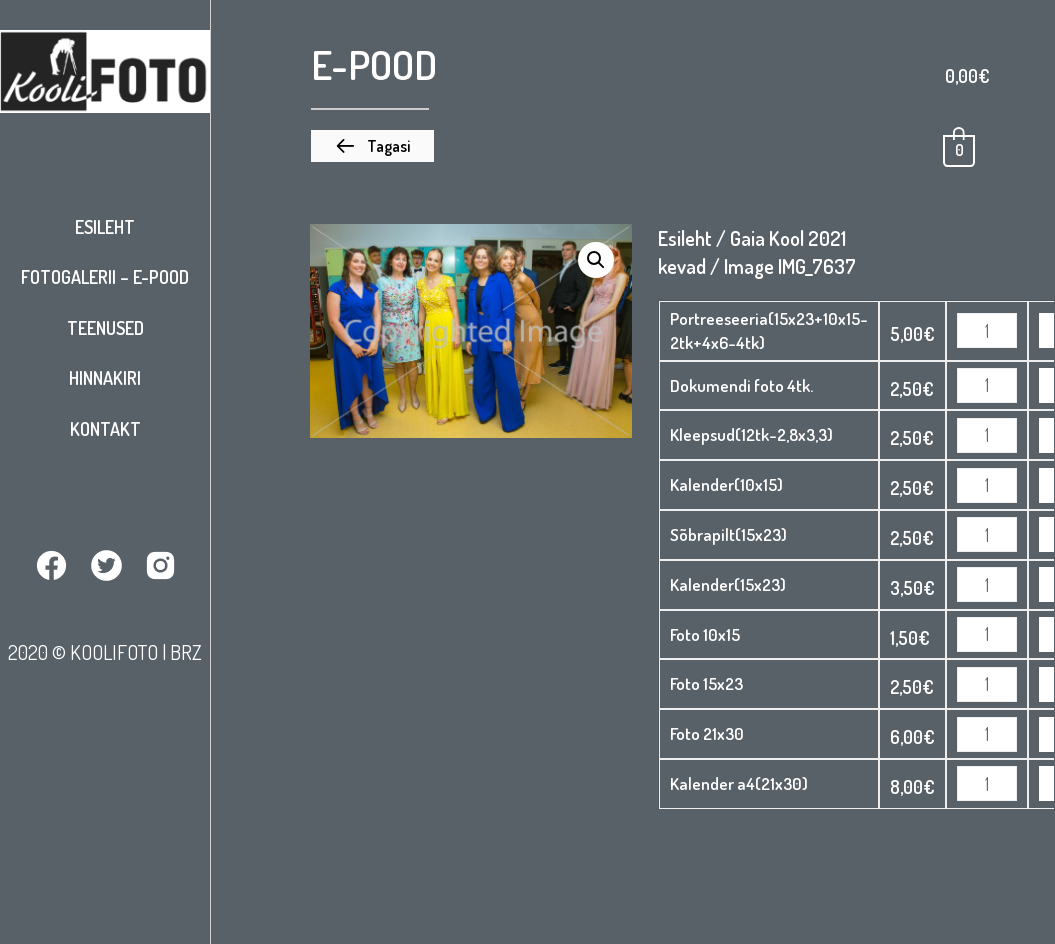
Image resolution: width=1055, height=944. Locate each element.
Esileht (105, 227)
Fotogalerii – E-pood (105, 277)
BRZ (186, 652)
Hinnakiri (105, 378)
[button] (372, 146)
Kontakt (105, 429)
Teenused (105, 328)
